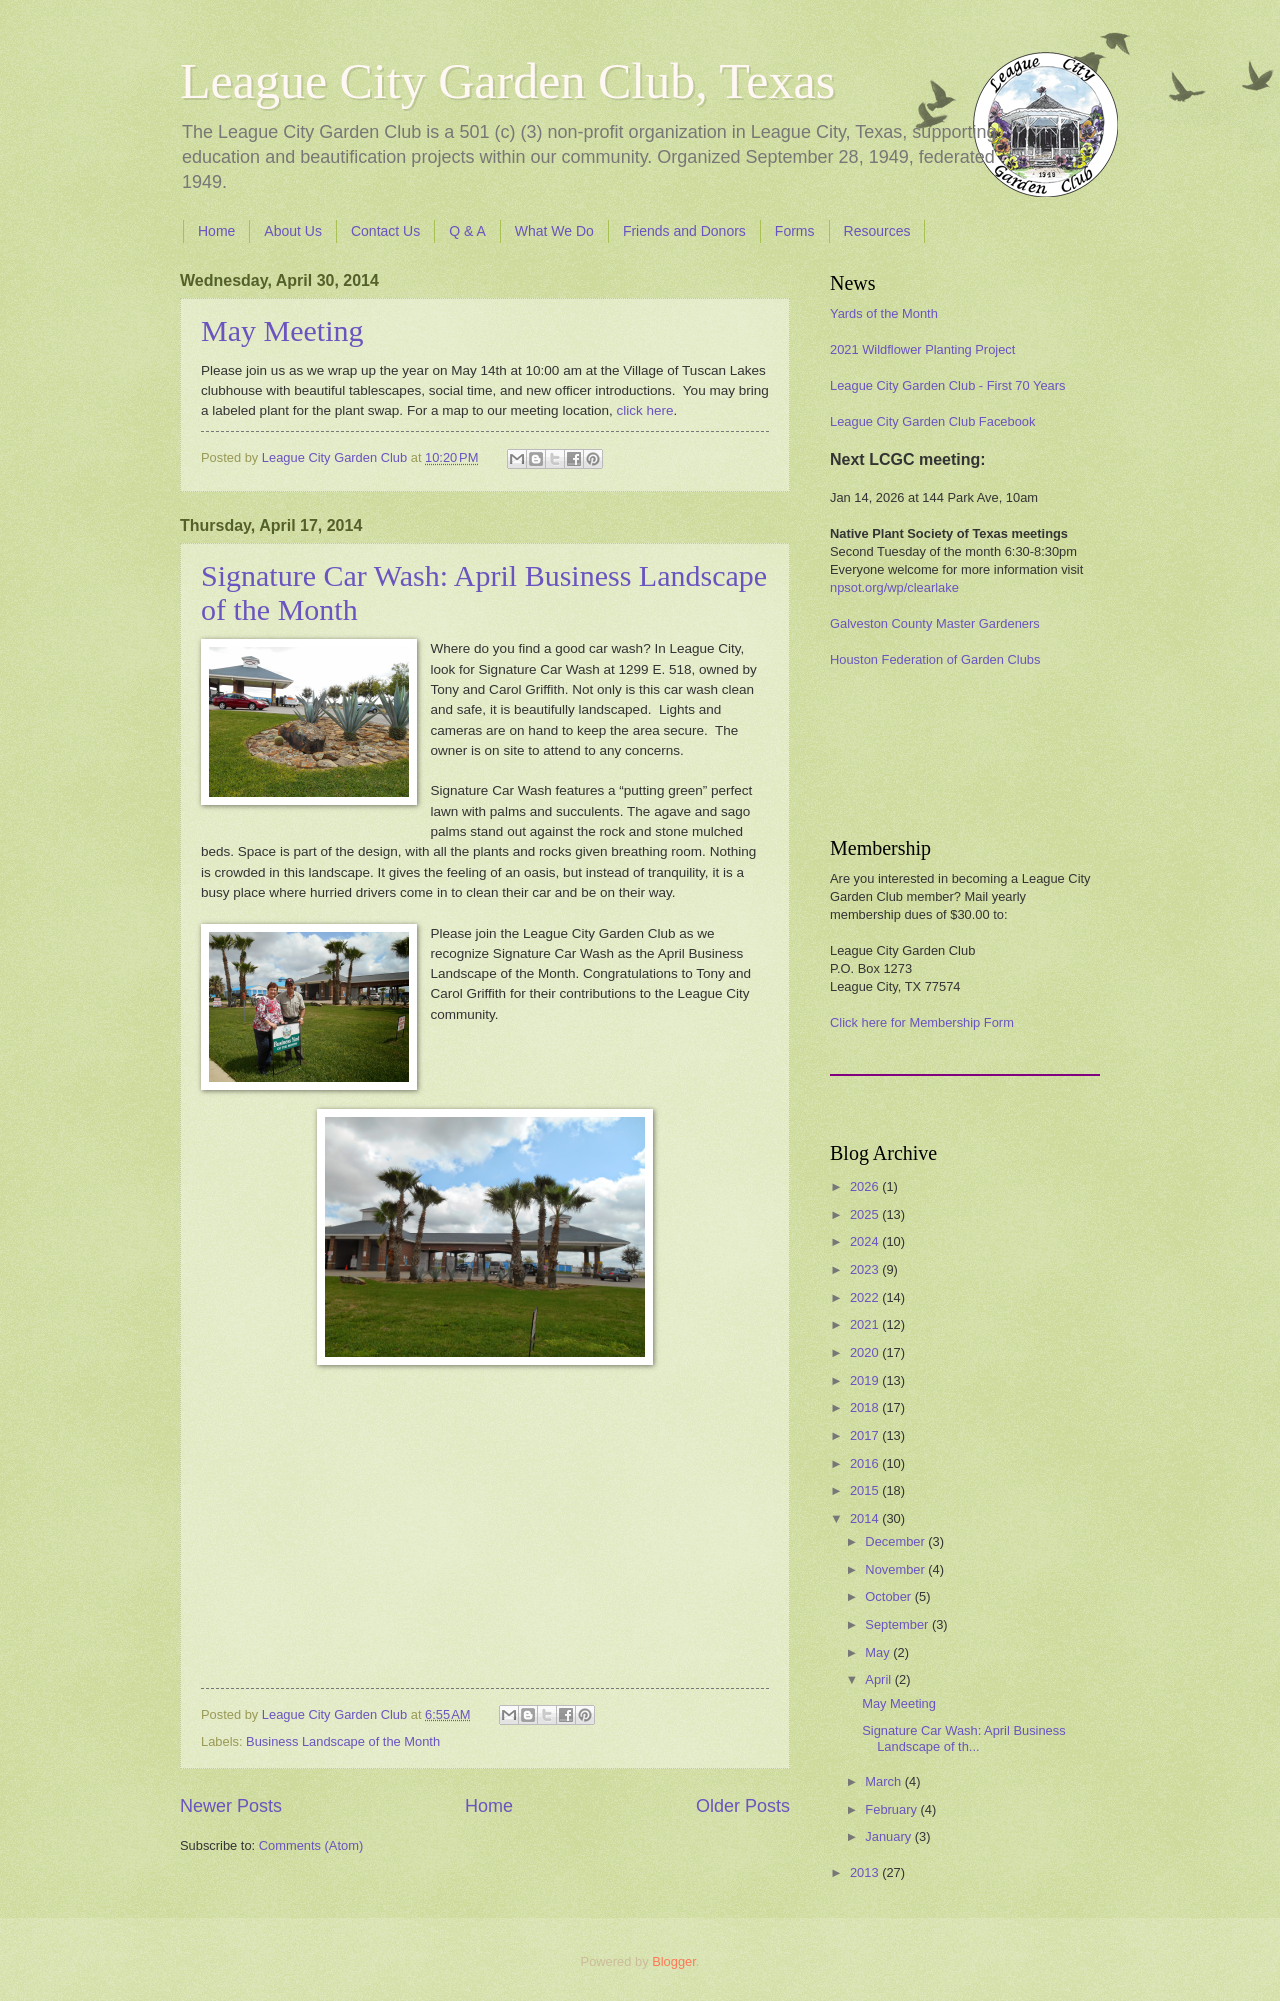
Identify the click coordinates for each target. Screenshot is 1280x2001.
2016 (866, 1463)
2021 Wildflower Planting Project (922, 349)
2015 (866, 1490)
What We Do (554, 231)
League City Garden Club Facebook (932, 421)
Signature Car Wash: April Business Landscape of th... (963, 1738)
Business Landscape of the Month (343, 1741)
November (896, 1569)
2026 (866, 1186)
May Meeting (282, 330)
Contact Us (385, 231)
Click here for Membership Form (922, 1022)
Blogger (674, 1961)
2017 (866, 1435)
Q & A (467, 231)
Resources (877, 231)
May (879, 1652)
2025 (866, 1214)
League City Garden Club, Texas (507, 81)
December (896, 1541)
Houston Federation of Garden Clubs (935, 659)
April (879, 1679)
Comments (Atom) (311, 1845)
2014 (866, 1518)
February (892, 1809)
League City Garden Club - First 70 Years (947, 385)
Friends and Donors (684, 231)
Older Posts (743, 1806)
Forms (795, 231)
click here (644, 410)
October (889, 1596)
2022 (866, 1297)
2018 (866, 1407)
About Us (293, 231)
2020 (866, 1352)
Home (216, 231)
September (898, 1624)
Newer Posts (231, 1806)
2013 (866, 1872)
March (884, 1781)
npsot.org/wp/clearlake (894, 587)
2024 (866, 1241)
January (889, 1836)
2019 (866, 1380)
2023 (866, 1269)
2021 (866, 1324)
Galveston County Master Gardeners (935, 623)
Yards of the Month (884, 313)
